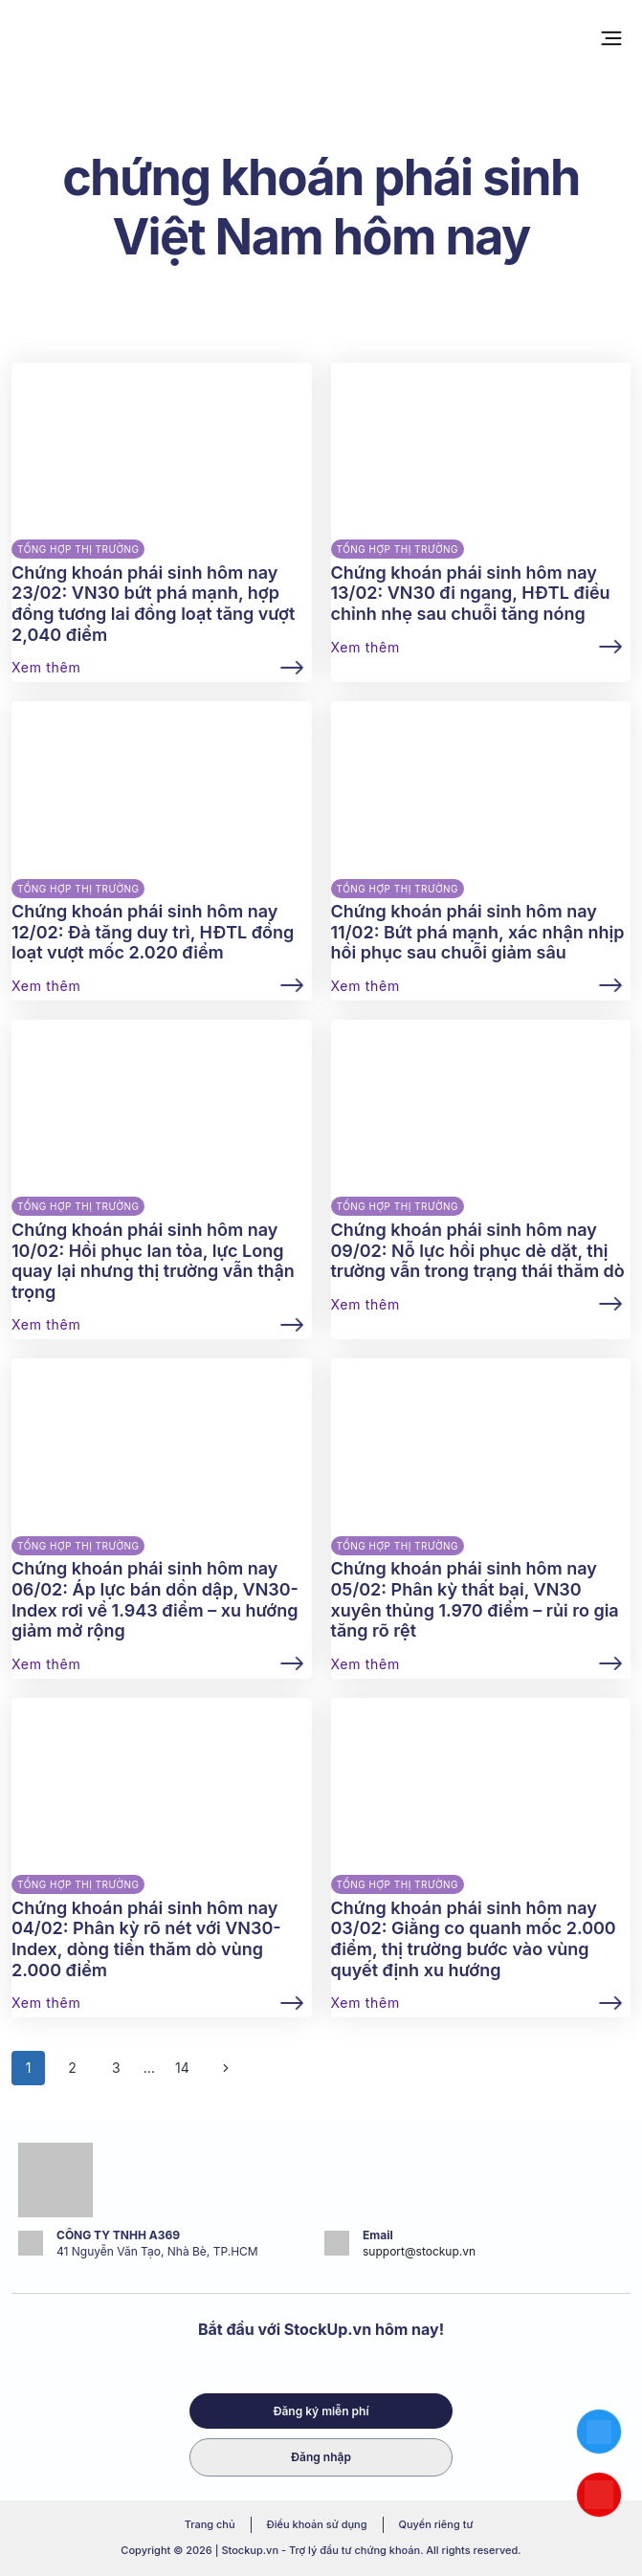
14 (182, 2067)
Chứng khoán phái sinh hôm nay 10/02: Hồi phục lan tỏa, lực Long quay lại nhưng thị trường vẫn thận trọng (153, 1261)
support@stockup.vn (419, 2251)
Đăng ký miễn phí (320, 2411)
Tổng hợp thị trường (78, 549)
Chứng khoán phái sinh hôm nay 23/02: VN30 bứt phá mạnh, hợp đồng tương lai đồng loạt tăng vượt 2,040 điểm (153, 603)
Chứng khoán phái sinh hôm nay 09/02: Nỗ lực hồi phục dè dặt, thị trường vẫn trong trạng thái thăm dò (478, 1250)
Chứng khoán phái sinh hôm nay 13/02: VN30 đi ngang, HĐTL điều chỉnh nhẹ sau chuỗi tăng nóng (470, 593)
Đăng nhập (321, 2457)
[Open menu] (611, 38)
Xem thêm (45, 667)
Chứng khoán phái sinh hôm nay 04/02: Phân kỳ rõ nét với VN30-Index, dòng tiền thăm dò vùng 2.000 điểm (146, 1939)
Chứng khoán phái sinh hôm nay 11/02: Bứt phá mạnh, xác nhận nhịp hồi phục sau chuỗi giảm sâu (478, 931)
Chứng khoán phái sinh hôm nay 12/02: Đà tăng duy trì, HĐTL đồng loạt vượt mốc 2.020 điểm (152, 931)
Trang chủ (210, 2524)
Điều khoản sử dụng (317, 2524)
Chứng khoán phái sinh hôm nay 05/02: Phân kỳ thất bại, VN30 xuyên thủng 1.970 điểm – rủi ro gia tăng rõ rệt (475, 1599)
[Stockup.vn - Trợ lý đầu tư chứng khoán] (68, 38)
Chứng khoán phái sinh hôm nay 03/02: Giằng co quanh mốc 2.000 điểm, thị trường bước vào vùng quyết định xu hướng (473, 1939)
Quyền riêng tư (436, 2524)
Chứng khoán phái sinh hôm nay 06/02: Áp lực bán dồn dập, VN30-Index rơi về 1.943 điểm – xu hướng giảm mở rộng (155, 1599)
